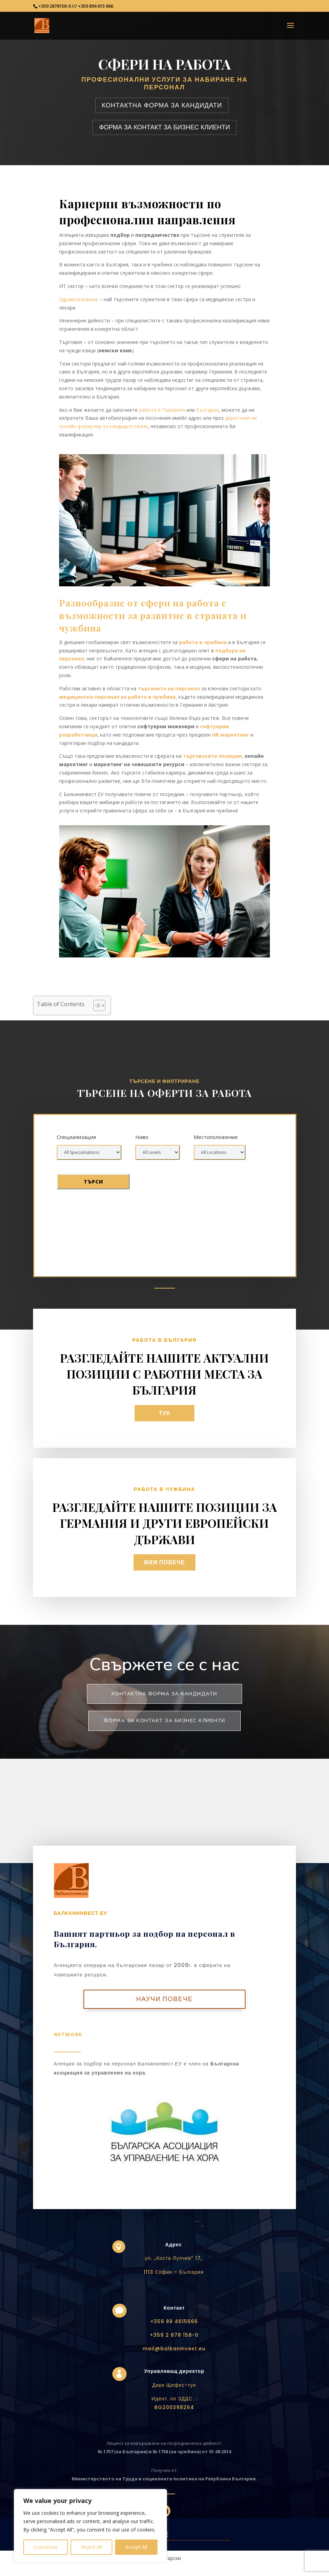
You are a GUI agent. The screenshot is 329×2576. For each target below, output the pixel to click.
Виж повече (164, 1562)
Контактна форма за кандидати (164, 1694)
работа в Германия (162, 410)
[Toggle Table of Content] (96, 1005)
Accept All (136, 2547)
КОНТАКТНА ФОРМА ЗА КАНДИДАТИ (162, 105)
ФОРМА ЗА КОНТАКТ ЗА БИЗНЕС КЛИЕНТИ (164, 127)
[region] (90, 2525)
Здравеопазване (78, 299)
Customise (46, 2547)
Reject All (91, 2547)
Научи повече (164, 1999)
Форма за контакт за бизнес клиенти (164, 1720)
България (207, 410)
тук (165, 1413)
